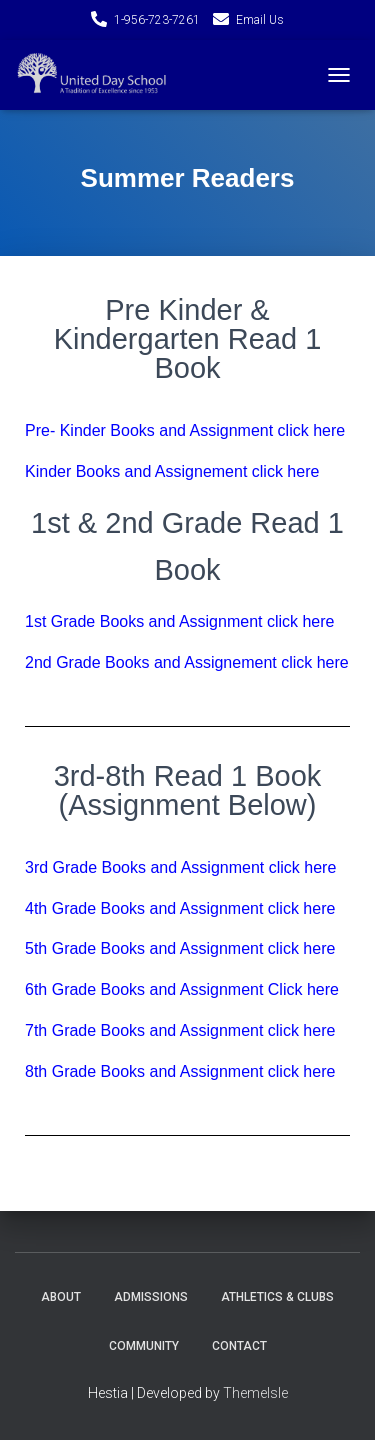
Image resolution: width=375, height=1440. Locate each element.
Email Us (260, 20)
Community (144, 1346)
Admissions (151, 1297)
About (61, 1297)
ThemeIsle (255, 1393)
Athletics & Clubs (277, 1297)
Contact (239, 1346)
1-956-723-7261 (157, 20)
